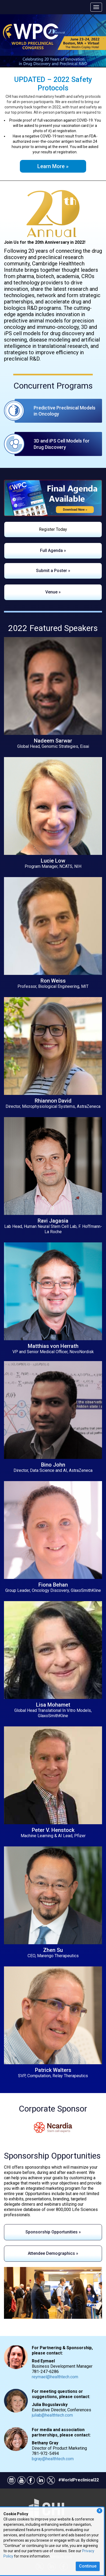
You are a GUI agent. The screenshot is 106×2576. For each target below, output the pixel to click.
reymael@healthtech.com (55, 2376)
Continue (87, 2566)
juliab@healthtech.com (52, 2415)
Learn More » (53, 166)
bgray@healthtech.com (53, 2458)
